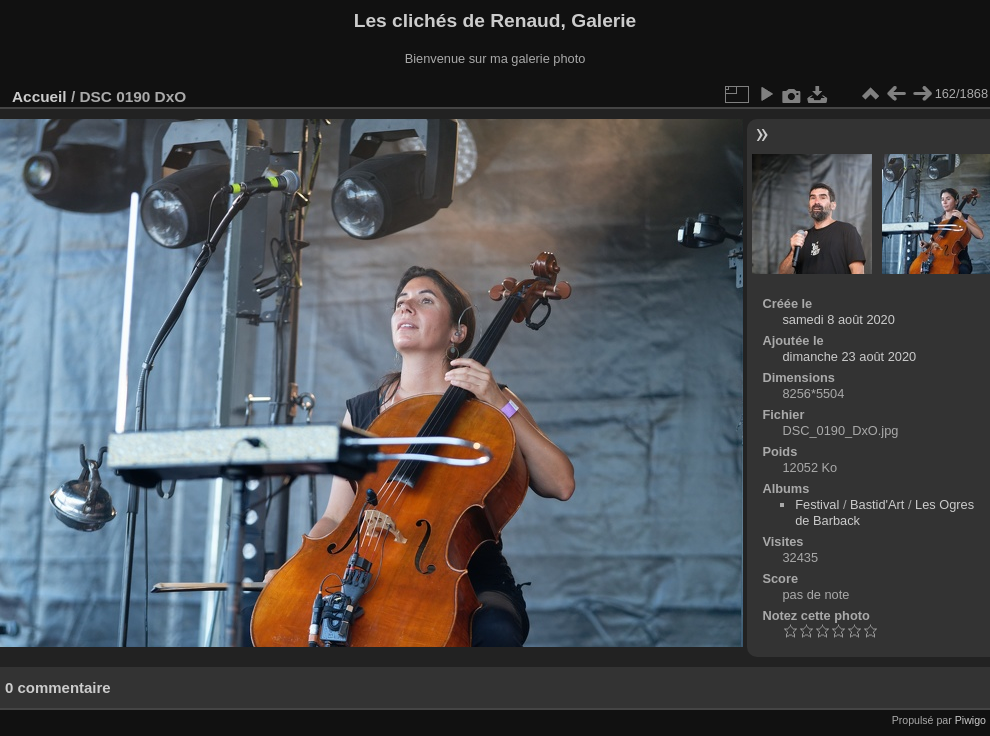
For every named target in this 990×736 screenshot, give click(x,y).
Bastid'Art (877, 504)
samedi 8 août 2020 (838, 319)
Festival (817, 504)
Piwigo (970, 720)
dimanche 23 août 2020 (849, 356)
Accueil (39, 96)
